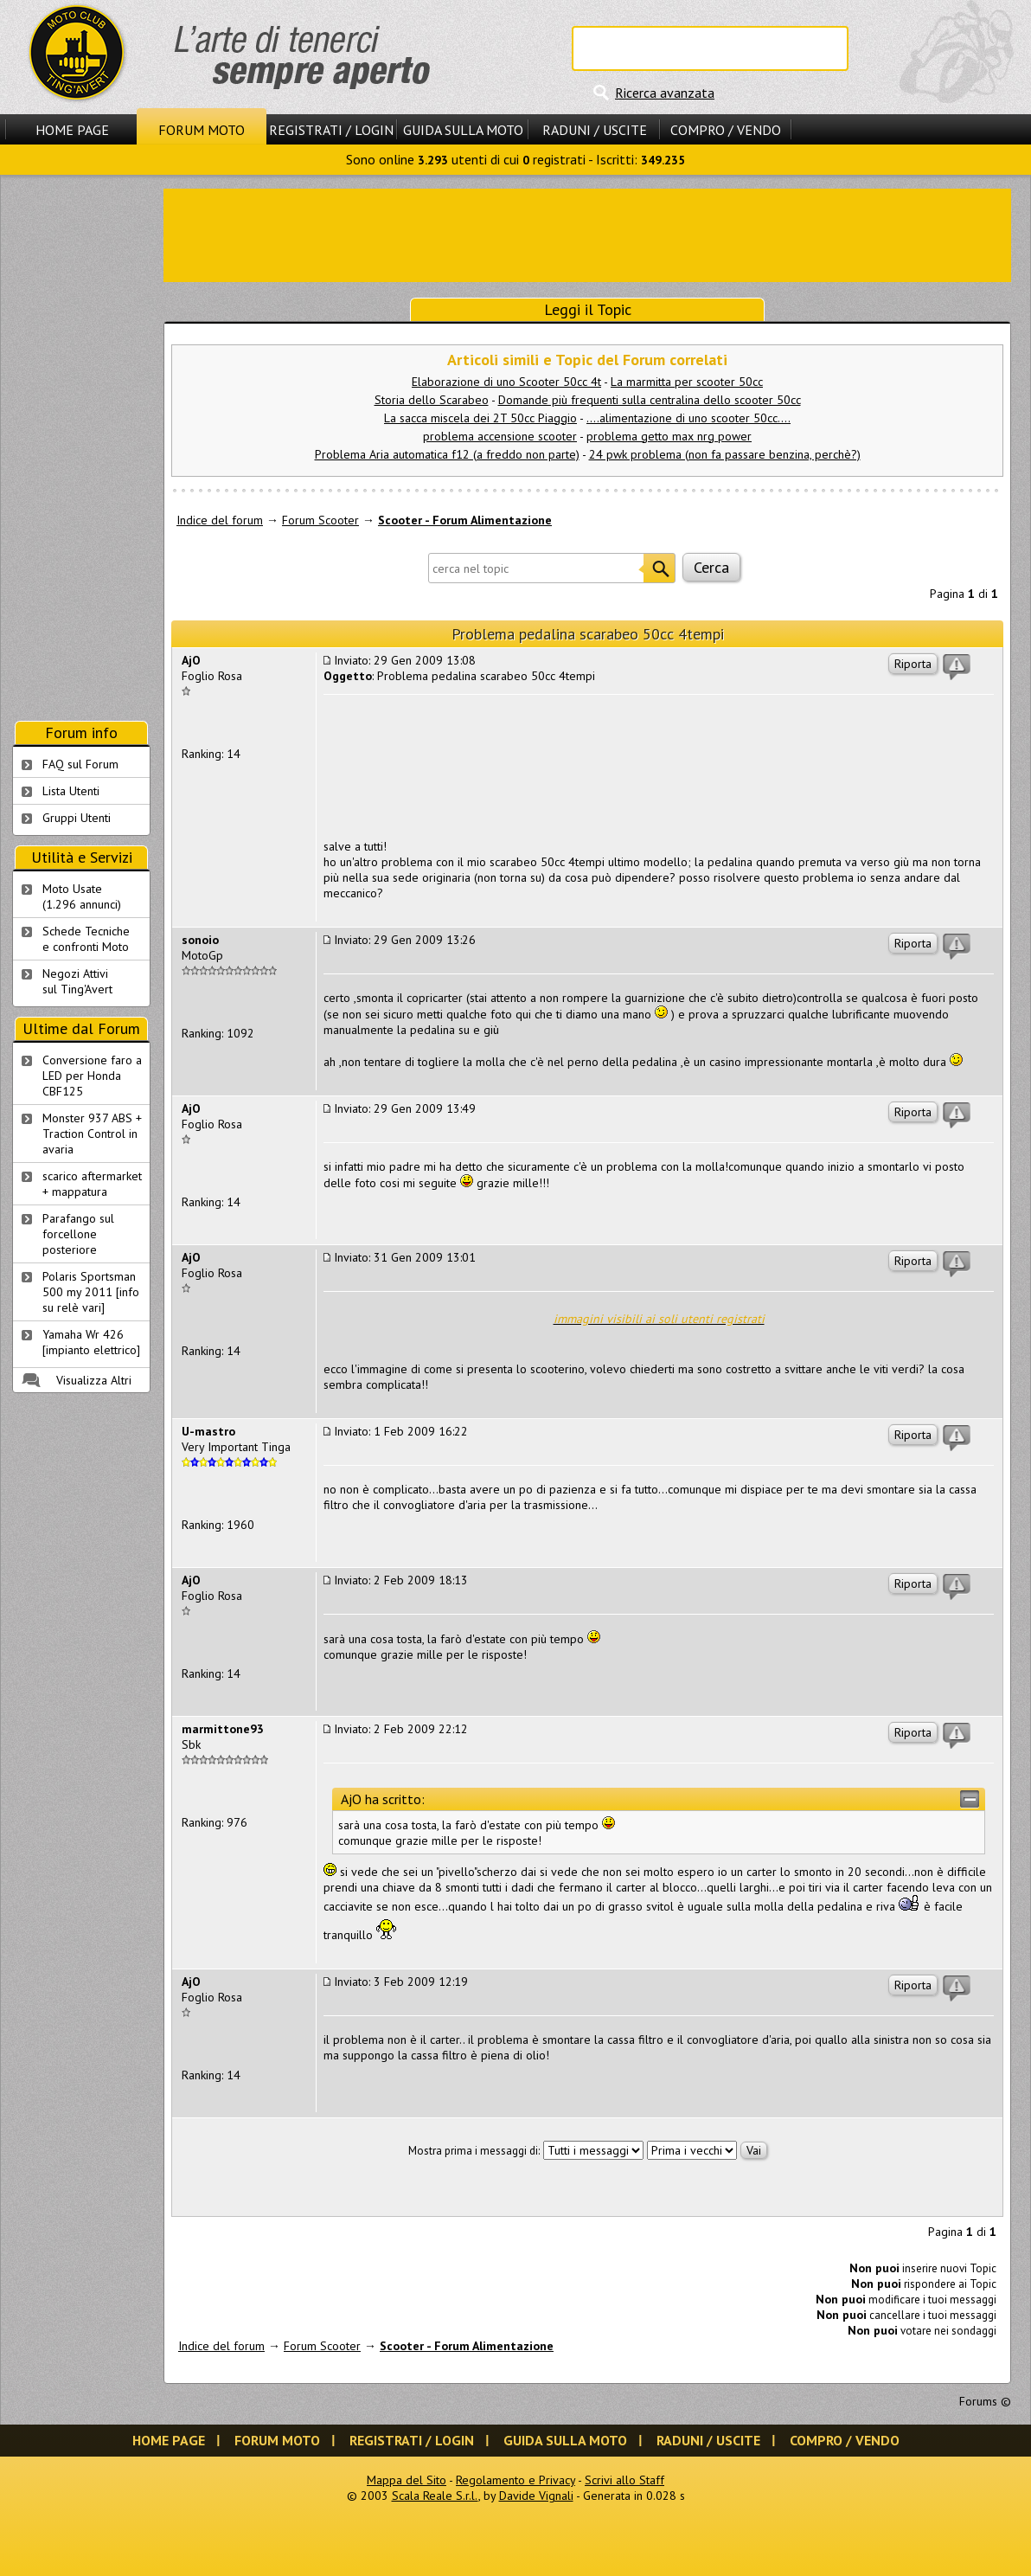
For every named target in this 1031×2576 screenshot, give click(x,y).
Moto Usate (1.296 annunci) (81, 896)
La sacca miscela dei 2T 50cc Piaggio (480, 418)
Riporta (913, 663)
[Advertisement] (587, 234)
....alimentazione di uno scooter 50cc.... (688, 418)
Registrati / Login (331, 129)
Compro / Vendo (725, 129)
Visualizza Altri (93, 1380)
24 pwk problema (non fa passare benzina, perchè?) (725, 454)
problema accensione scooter (500, 436)
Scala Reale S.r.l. (435, 2495)
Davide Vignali (536, 2495)
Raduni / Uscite (594, 129)
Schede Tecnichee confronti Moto (86, 938)
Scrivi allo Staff (624, 2480)
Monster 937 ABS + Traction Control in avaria (92, 1133)
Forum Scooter (320, 520)
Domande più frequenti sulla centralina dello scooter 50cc (649, 400)
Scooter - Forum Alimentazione (465, 520)
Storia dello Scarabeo (432, 400)
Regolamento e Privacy (515, 2480)
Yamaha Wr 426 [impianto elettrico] (91, 1342)
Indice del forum (219, 520)
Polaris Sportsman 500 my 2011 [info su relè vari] (90, 1292)
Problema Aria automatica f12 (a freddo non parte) (447, 454)
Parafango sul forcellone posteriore (78, 1234)
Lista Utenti (70, 791)
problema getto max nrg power (669, 436)
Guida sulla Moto (463, 129)
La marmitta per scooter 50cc (687, 381)
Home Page (72, 129)
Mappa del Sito (406, 2480)
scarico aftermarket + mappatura (92, 1183)
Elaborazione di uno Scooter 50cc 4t (506, 381)
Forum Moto (201, 129)
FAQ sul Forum (80, 764)
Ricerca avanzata (664, 92)
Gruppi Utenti (76, 817)
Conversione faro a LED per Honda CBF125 (92, 1075)
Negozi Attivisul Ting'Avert (77, 981)
